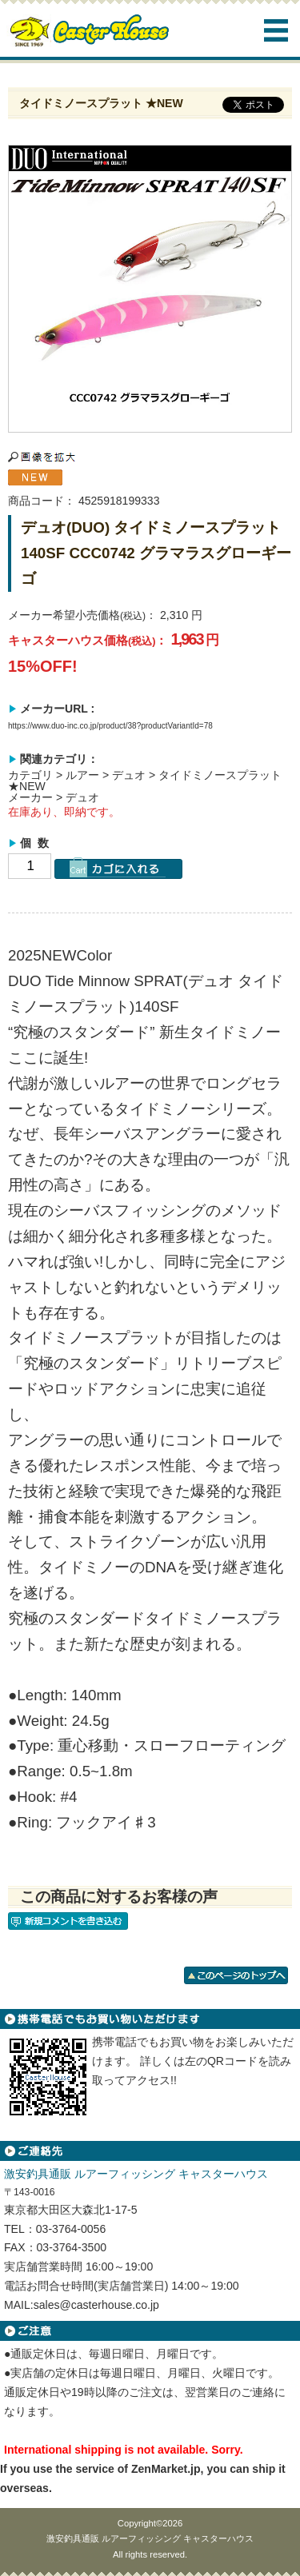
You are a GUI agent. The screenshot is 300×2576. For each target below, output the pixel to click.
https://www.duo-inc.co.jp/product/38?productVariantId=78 (110, 725)
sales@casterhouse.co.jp (96, 2304)
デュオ (129, 775)
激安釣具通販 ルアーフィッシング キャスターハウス (150, 2538)
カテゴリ (30, 775)
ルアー (82, 775)
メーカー (30, 797)
